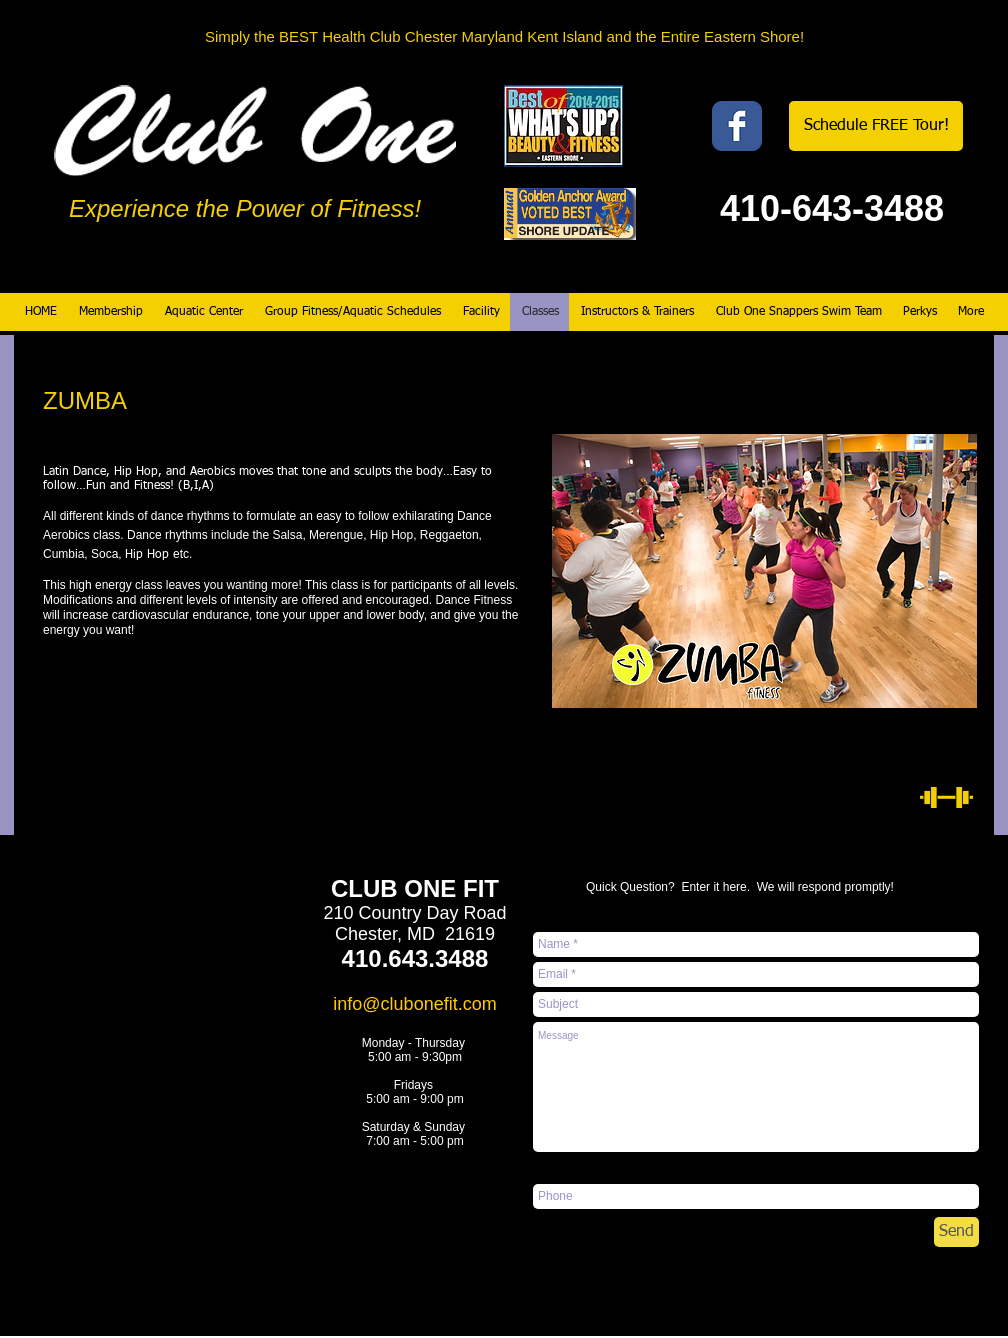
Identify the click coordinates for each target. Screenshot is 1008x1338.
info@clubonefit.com (414, 1004)
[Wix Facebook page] (737, 126)
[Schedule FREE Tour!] (876, 126)
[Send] (956, 1232)
